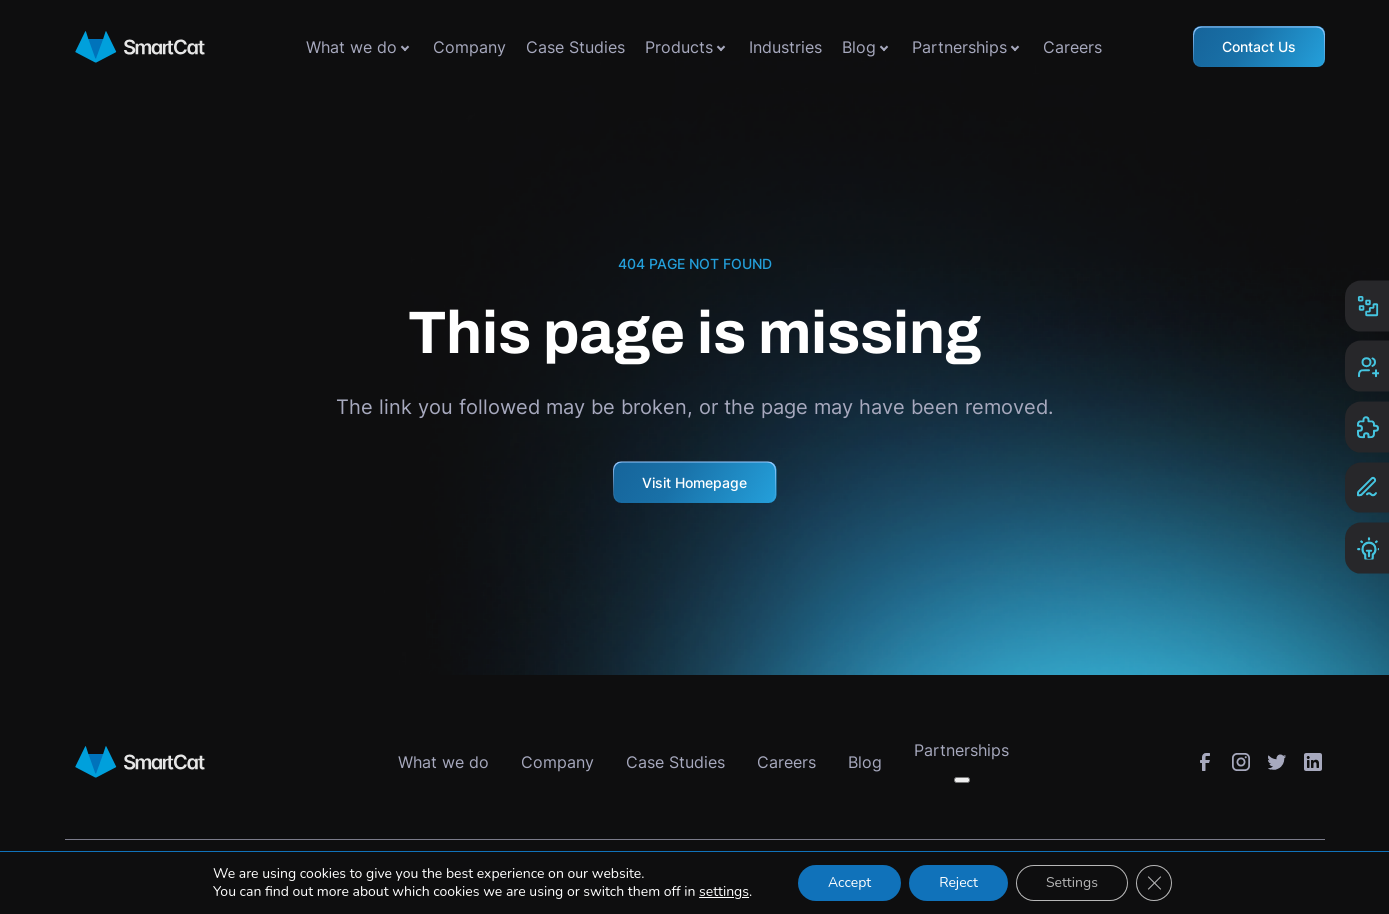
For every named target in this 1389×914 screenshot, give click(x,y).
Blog (859, 47)
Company (469, 47)
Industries (785, 47)
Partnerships (959, 47)
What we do (351, 47)
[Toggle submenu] (405, 47)
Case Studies (575, 47)
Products (679, 47)
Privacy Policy (751, 872)
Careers (1072, 47)
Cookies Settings (876, 872)
